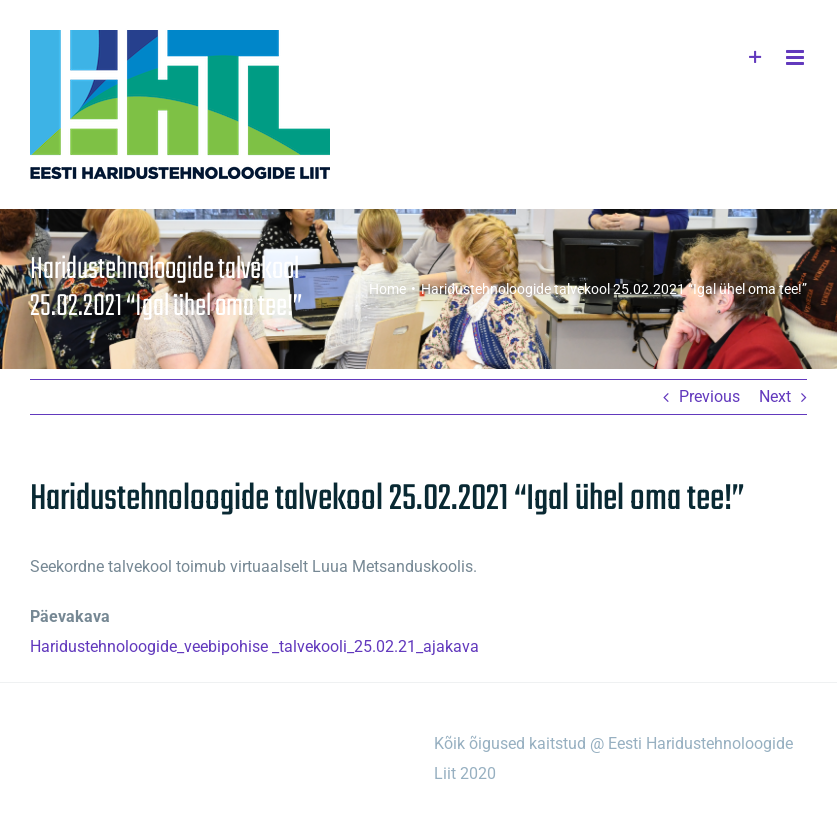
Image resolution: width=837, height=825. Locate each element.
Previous (709, 396)
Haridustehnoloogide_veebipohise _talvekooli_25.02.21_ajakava (254, 646)
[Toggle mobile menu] (796, 57)
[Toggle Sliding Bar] (755, 57)
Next (775, 396)
